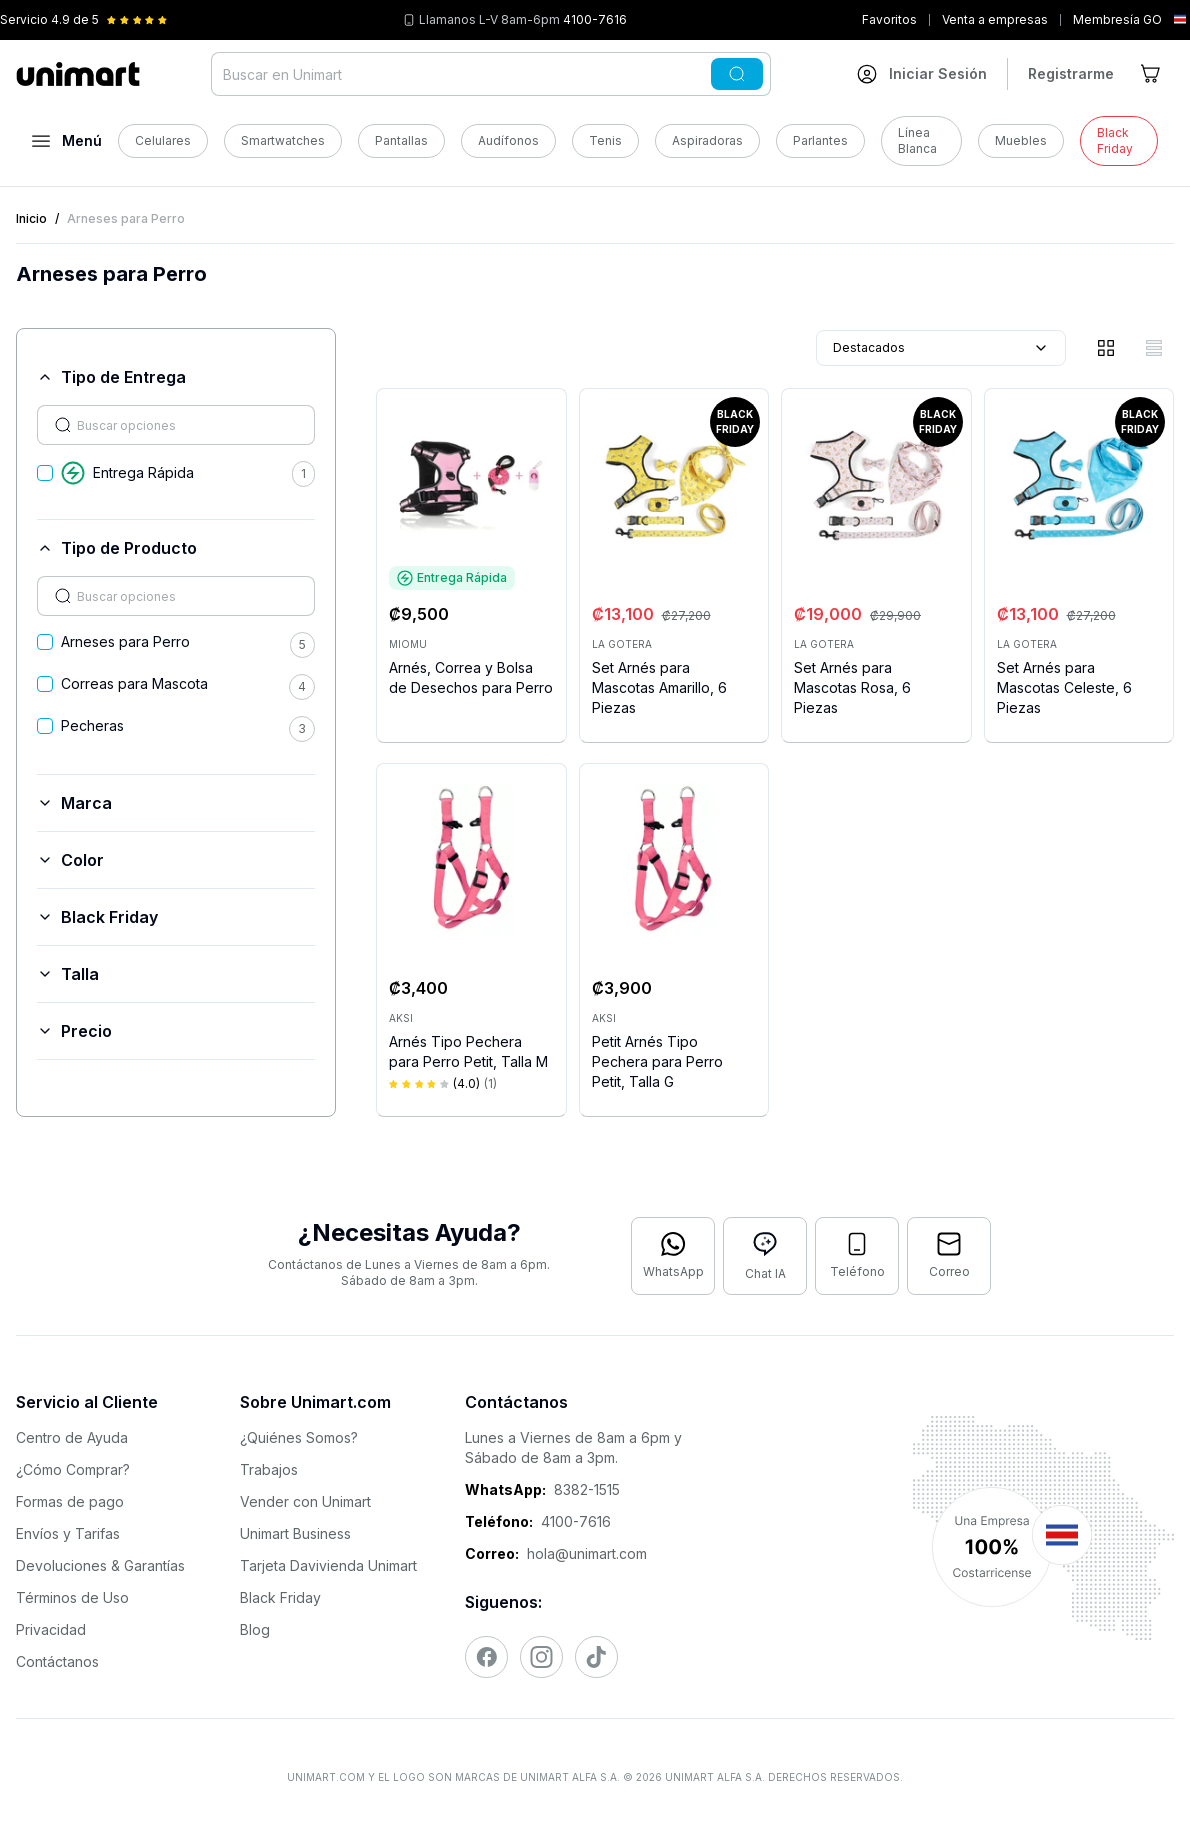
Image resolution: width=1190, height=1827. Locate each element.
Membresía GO (1117, 19)
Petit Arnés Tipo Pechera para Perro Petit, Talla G (657, 1061)
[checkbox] (45, 473)
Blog (255, 1629)
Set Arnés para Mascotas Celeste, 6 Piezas (1064, 687)
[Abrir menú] (67, 141)
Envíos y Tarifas (68, 1533)
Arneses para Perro (125, 641)
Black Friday (280, 1597)
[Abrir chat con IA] (765, 1256)
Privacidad (51, 1629)
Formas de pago (70, 1501)
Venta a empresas (995, 19)
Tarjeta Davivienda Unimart (328, 1565)
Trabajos (269, 1469)
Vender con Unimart (305, 1501)
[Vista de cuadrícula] (1106, 348)
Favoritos (889, 19)
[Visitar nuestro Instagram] (541, 1657)
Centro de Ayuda (72, 1437)
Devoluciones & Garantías (100, 1565)
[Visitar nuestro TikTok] (596, 1657)
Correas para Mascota (134, 683)
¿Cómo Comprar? (73, 1469)
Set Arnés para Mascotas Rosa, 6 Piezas (852, 687)
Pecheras (92, 725)
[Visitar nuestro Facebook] (486, 1657)
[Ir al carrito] (1152, 74)
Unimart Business (295, 1533)
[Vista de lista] (1154, 348)
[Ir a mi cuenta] (922, 74)
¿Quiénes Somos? (299, 1437)
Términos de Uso (72, 1597)
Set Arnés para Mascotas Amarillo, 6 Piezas (659, 687)
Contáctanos (57, 1661)
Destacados (941, 348)
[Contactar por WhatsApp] (673, 1256)
